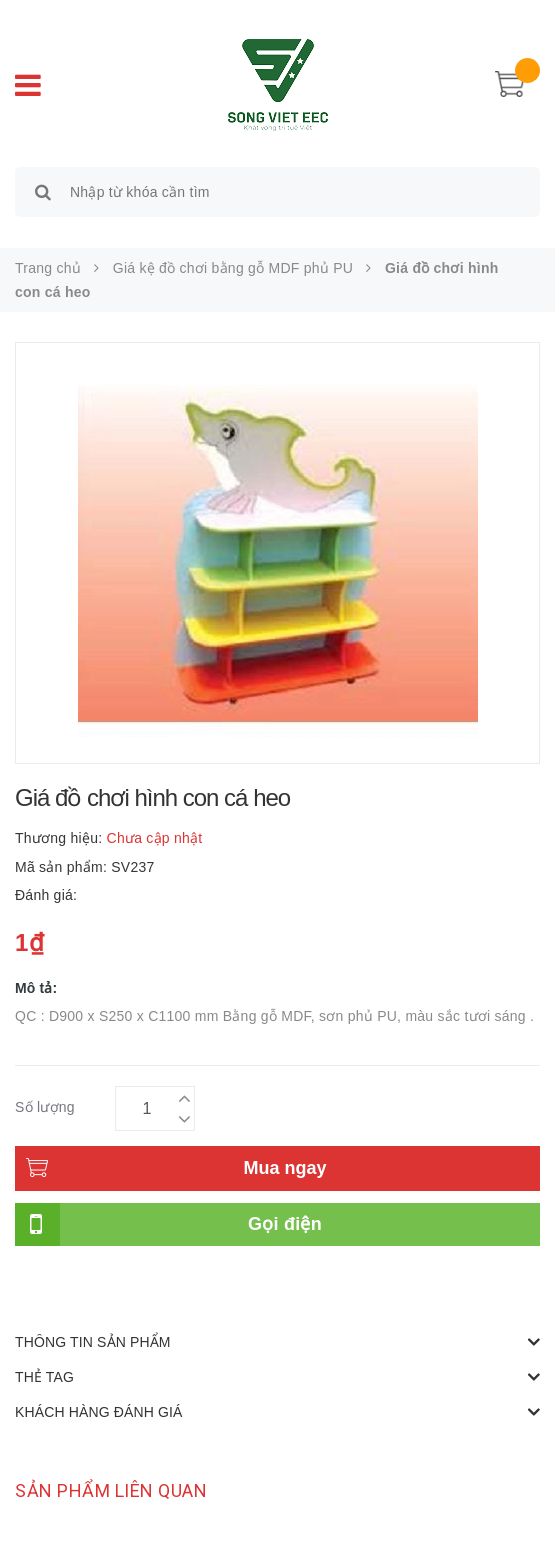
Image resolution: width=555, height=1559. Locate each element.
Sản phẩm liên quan (111, 1490)
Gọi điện (285, 1224)
